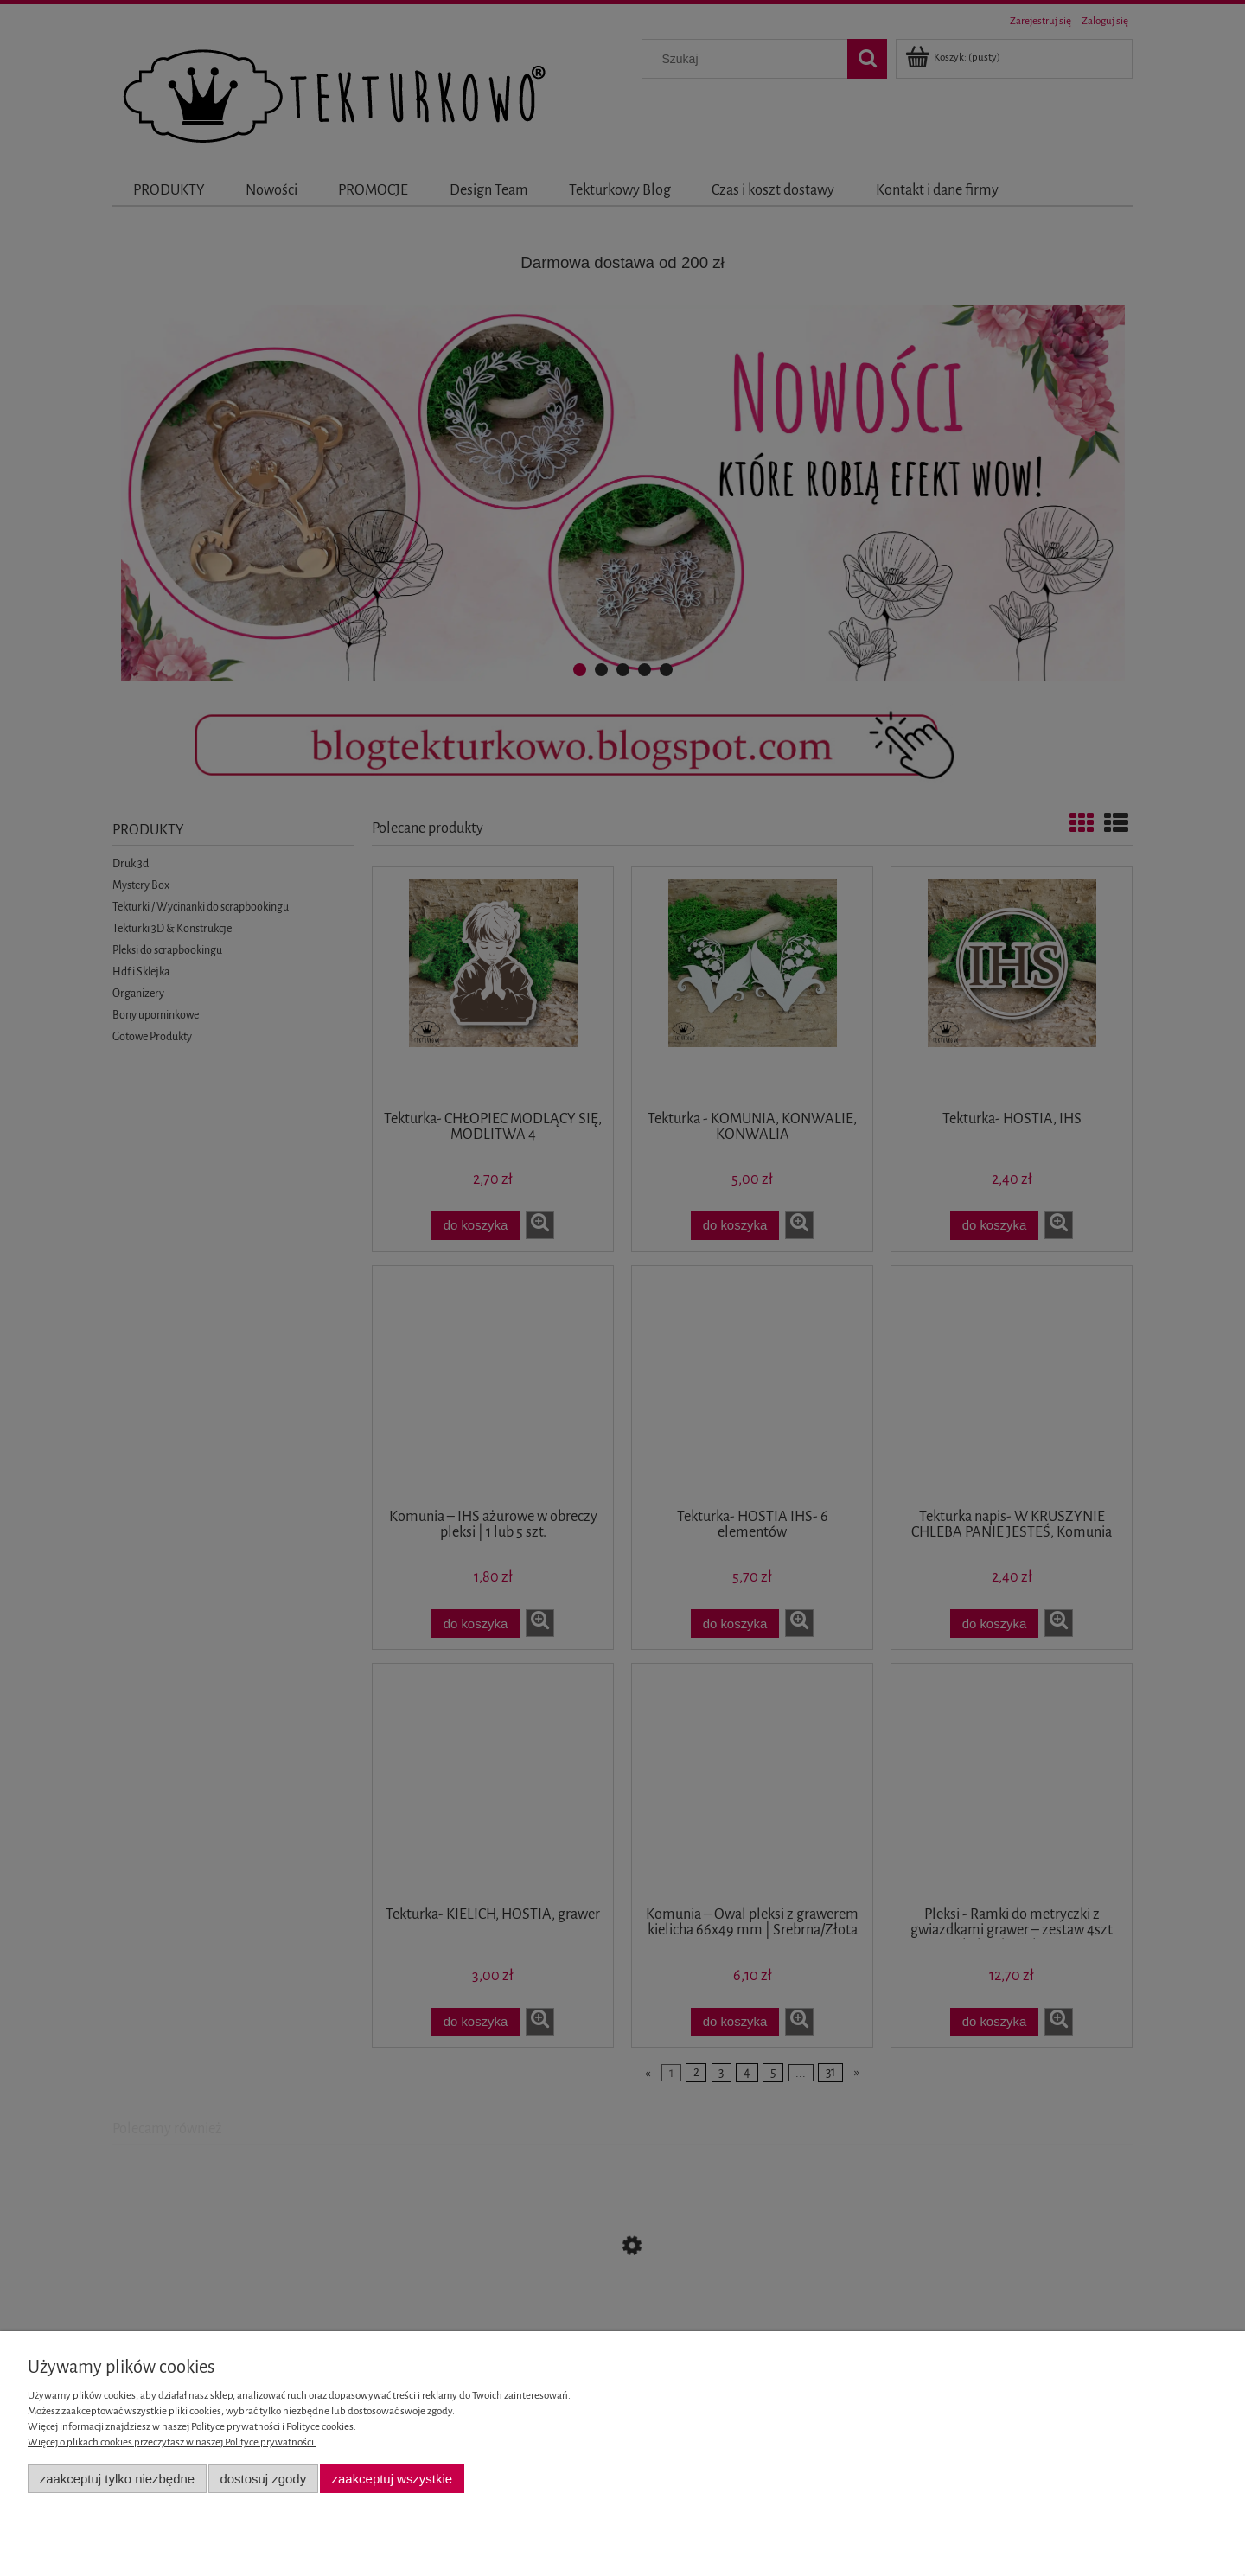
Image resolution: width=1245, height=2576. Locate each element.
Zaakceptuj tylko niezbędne (117, 2478)
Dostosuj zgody (263, 2478)
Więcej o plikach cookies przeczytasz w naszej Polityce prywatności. (172, 2442)
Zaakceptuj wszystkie (392, 2478)
